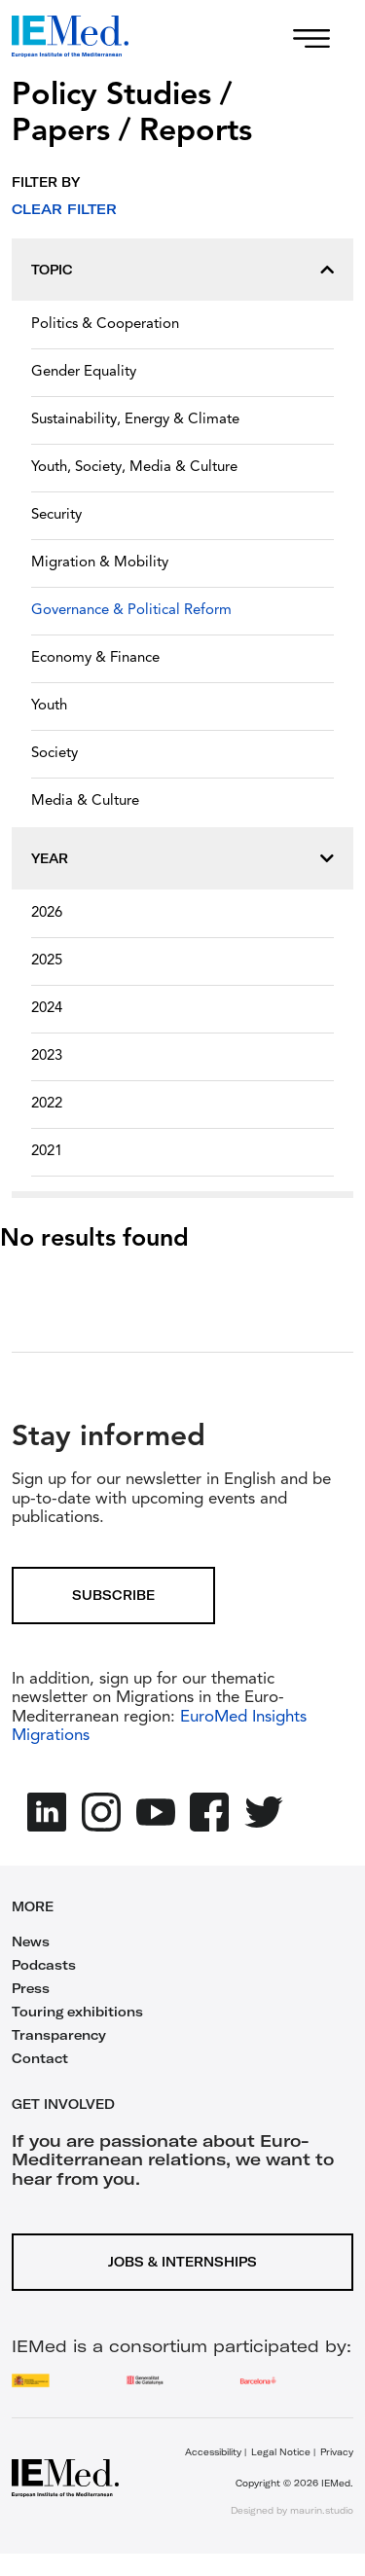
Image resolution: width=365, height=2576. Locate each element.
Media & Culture (85, 801)
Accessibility (213, 2452)
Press (31, 1988)
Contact (40, 2058)
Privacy (336, 2452)
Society (54, 753)
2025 (46, 961)
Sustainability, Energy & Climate (135, 420)
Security (56, 515)
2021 (46, 1151)
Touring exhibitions (77, 2011)
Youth (49, 706)
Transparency (59, 2035)
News (31, 1941)
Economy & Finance (95, 658)
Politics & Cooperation (105, 324)
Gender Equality (83, 372)
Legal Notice (280, 2452)
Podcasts (44, 1965)
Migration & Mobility (99, 563)
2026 (46, 913)
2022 (46, 1104)
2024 (46, 1008)
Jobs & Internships (182, 2261)
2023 (46, 1056)
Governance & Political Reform (131, 610)
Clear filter (64, 209)
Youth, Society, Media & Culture (134, 467)
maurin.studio (321, 2510)
